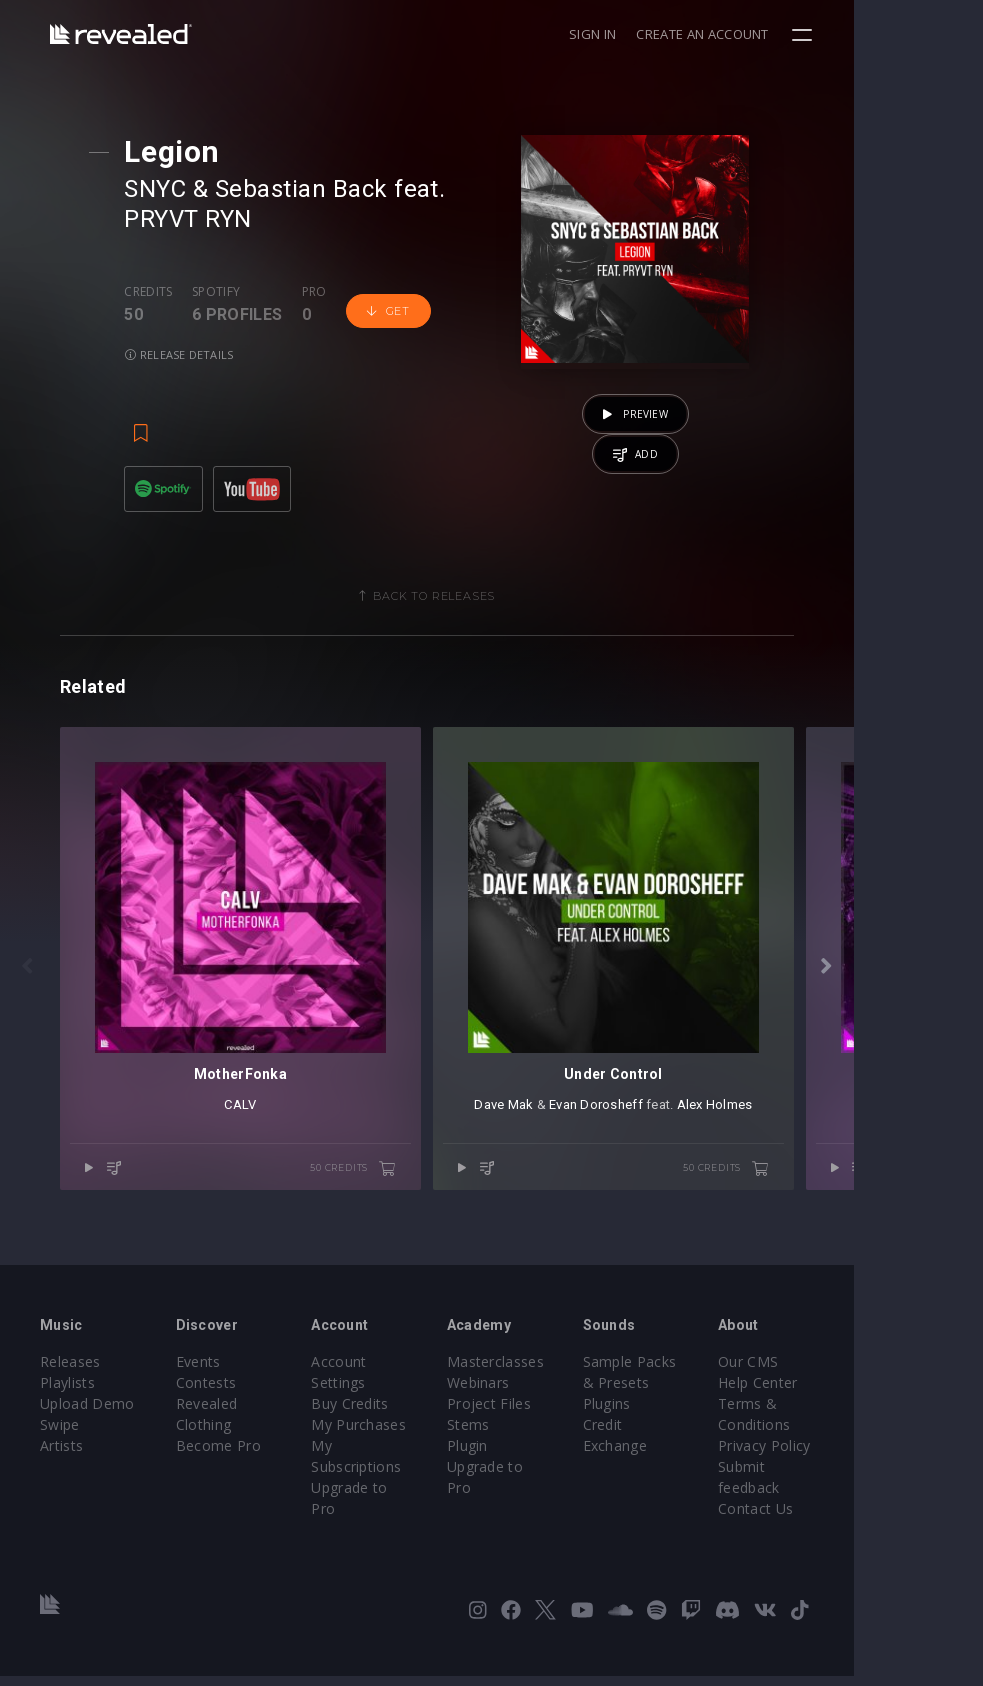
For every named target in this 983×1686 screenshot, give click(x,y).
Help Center (866, 1413)
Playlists (67, 1413)
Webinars (542, 1413)
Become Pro (239, 1476)
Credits (159, 292)
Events (219, 1392)
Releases (70, 1392)
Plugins (693, 1434)
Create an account (832, 34)
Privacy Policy (872, 1476)
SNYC (166, 189)
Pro (324, 292)
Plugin (531, 1476)
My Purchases (401, 1434)
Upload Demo (87, 1434)
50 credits (418, 1240)
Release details (190, 354)
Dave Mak (600, 1176)
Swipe (60, 1455)
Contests (227, 1413)
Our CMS (856, 1392)
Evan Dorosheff (693, 1176)
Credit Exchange (723, 1455)
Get (399, 311)
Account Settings (411, 1392)
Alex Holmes (811, 1176)
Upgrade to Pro (406, 1476)
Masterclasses (559, 1392)
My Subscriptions (411, 1455)
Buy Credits (393, 1413)
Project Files (553, 1434)
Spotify (227, 292)
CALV (273, 1176)
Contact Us (863, 1518)
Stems (532, 1455)
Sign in (721, 34)
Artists (61, 1476)
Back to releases (499, 603)
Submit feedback (882, 1497)
